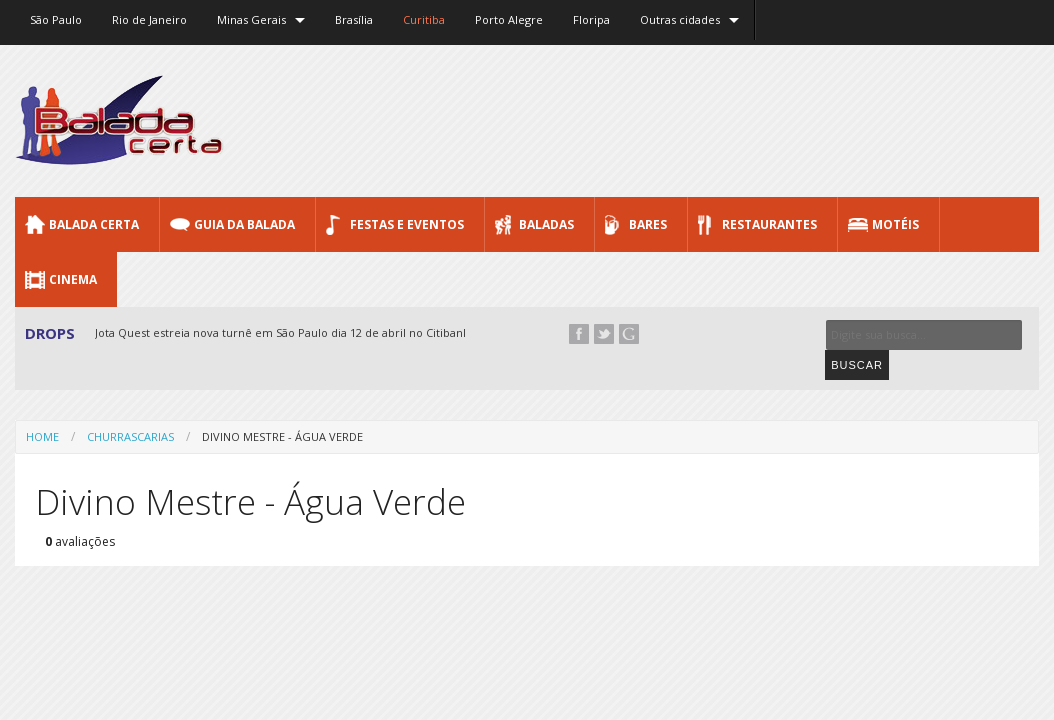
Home (42, 405)
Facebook (579, 334)
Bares (648, 224)
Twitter (604, 334)
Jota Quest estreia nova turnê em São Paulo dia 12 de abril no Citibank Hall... (298, 332)
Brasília (354, 19)
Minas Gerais (251, 19)
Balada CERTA (94, 224)
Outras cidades (680, 19)
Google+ (629, 334)
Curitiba (424, 19)
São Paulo (56, 19)
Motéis (895, 224)
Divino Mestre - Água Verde (282, 405)
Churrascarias (130, 405)
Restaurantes (769, 224)
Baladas (546, 224)
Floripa (591, 19)
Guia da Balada (244, 224)
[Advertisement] (675, 120)
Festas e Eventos (407, 224)
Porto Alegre (509, 19)
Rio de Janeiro (149, 19)
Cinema (73, 279)
